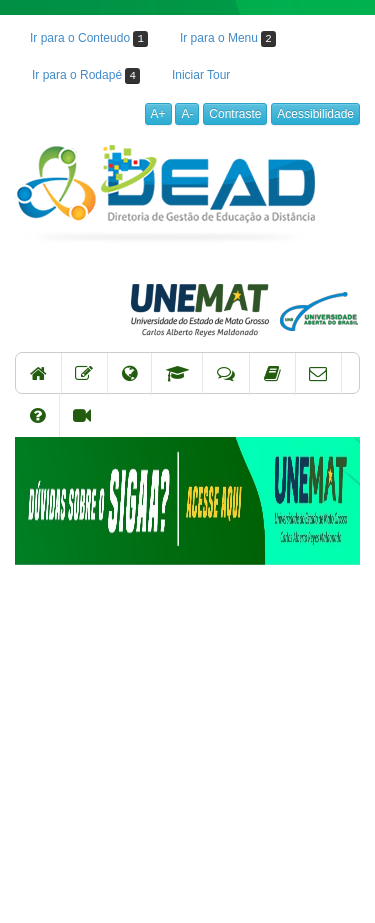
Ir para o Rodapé (86, 76)
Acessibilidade (315, 114)
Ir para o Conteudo (89, 39)
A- (187, 114)
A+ (158, 114)
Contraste (235, 114)
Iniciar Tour (201, 75)
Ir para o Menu (228, 39)
